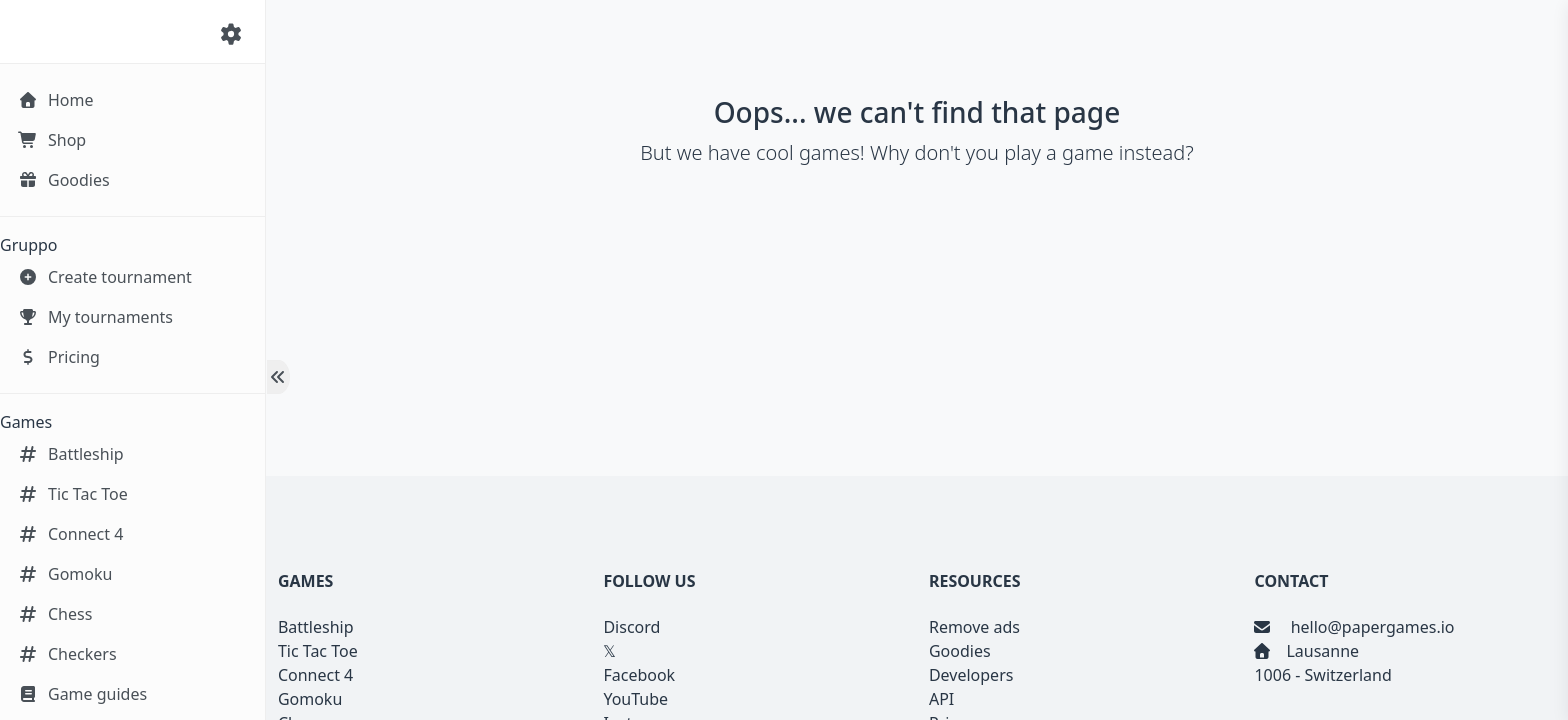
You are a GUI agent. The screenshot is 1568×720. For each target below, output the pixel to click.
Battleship (316, 627)
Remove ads (974, 627)
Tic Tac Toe (318, 651)
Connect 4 (315, 675)
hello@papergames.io (1370, 627)
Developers (971, 675)
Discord (631, 627)
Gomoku (310, 699)
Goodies (960, 651)
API (941, 699)
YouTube (635, 699)
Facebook (639, 675)
